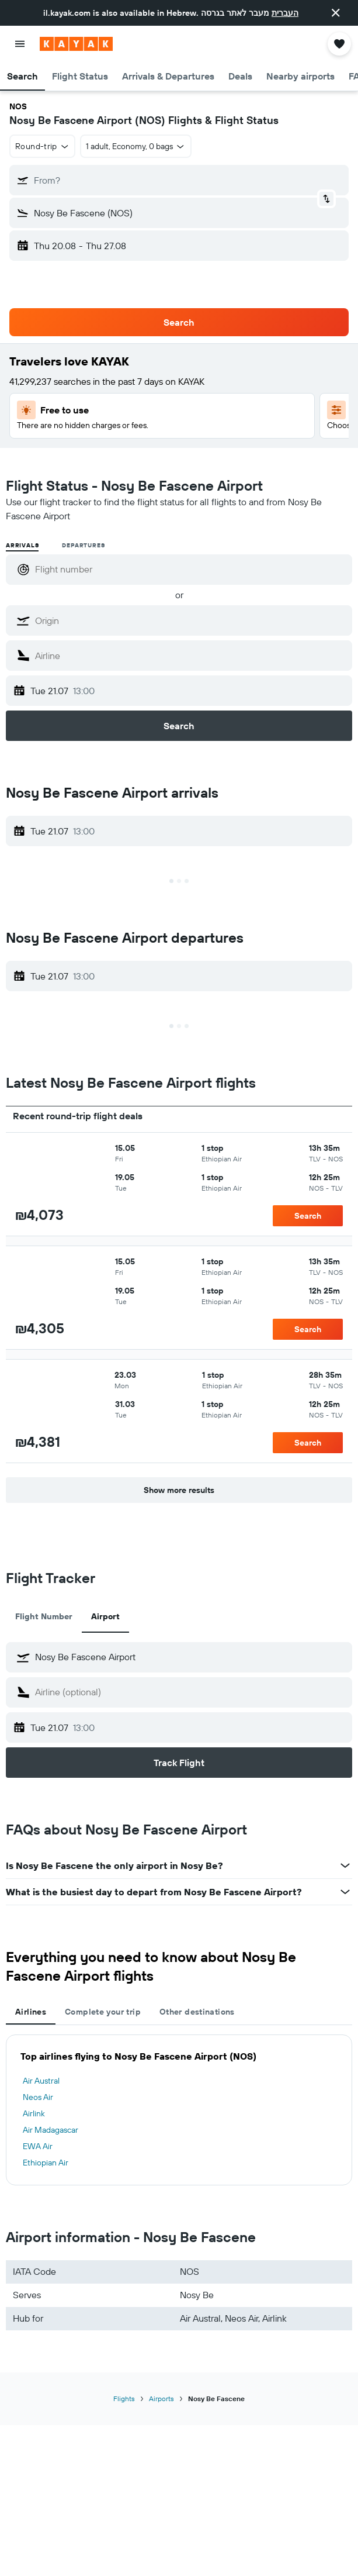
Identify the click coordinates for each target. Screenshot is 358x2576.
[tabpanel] (179, 2110)
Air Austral (41, 2080)
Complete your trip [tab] (103, 2011)
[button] (336, 13)
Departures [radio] (83, 545)
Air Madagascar (50, 2130)
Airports (161, 2398)
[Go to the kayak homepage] (76, 44)
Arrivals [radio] (22, 545)
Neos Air (38, 2097)
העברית (285, 13)
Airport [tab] (105, 1616)
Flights (124, 2398)
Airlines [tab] (30, 2011)
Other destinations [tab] (197, 2011)
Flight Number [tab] (43, 1616)
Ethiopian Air (45, 2162)
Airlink (34, 2113)
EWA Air (38, 2146)
